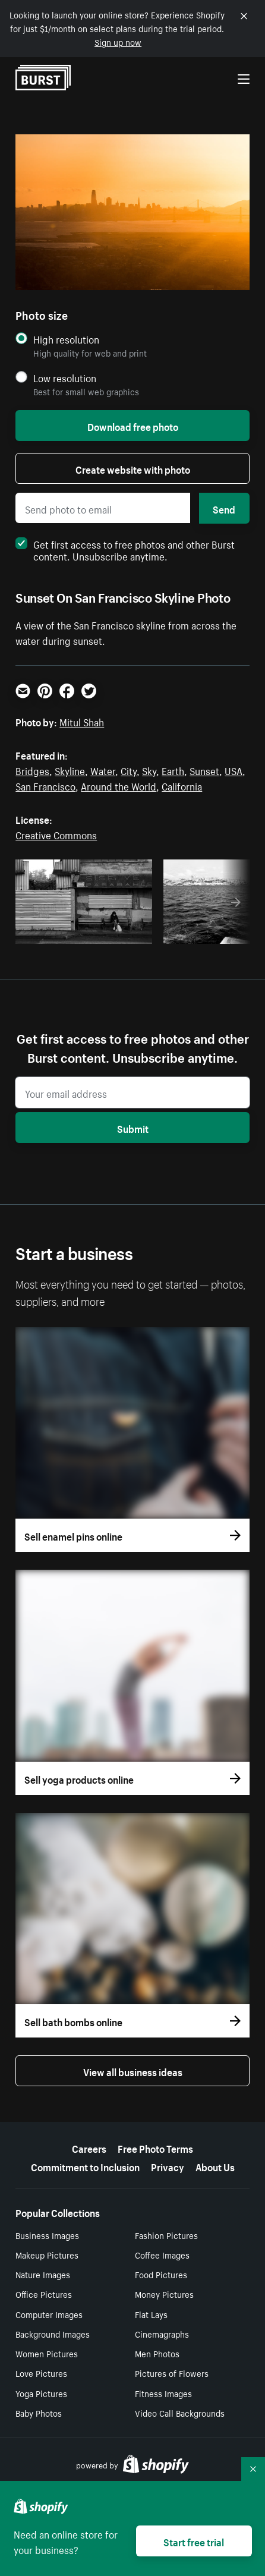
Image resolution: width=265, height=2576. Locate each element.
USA (233, 769)
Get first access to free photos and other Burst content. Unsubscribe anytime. (125, 549)
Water (102, 769)
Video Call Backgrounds (180, 2412)
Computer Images (49, 2313)
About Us (215, 2166)
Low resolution (64, 378)
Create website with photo (132, 468)
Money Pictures (164, 2293)
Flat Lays (151, 2313)
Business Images (47, 2234)
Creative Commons (56, 834)
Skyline (70, 769)
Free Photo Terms (155, 2147)
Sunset (204, 769)
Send (224, 508)
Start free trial (193, 2541)
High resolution (66, 339)
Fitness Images (163, 2392)
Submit (133, 1127)
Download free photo (132, 425)
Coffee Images (162, 2254)
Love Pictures (41, 2372)
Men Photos (157, 2353)
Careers (89, 2147)
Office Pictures (43, 2293)
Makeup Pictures (46, 2254)
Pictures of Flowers (172, 2372)
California (182, 785)
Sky (149, 769)
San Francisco (45, 785)
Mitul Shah (81, 721)
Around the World (118, 785)
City (129, 769)
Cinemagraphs (162, 2333)
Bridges (32, 769)
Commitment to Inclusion (85, 2166)
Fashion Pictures (166, 2234)
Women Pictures (46, 2353)
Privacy (167, 2166)
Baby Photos (38, 2412)
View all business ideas (132, 2071)
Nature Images (42, 2274)
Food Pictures (161, 2274)
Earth (173, 769)
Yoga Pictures (41, 2392)
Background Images (52, 2333)
